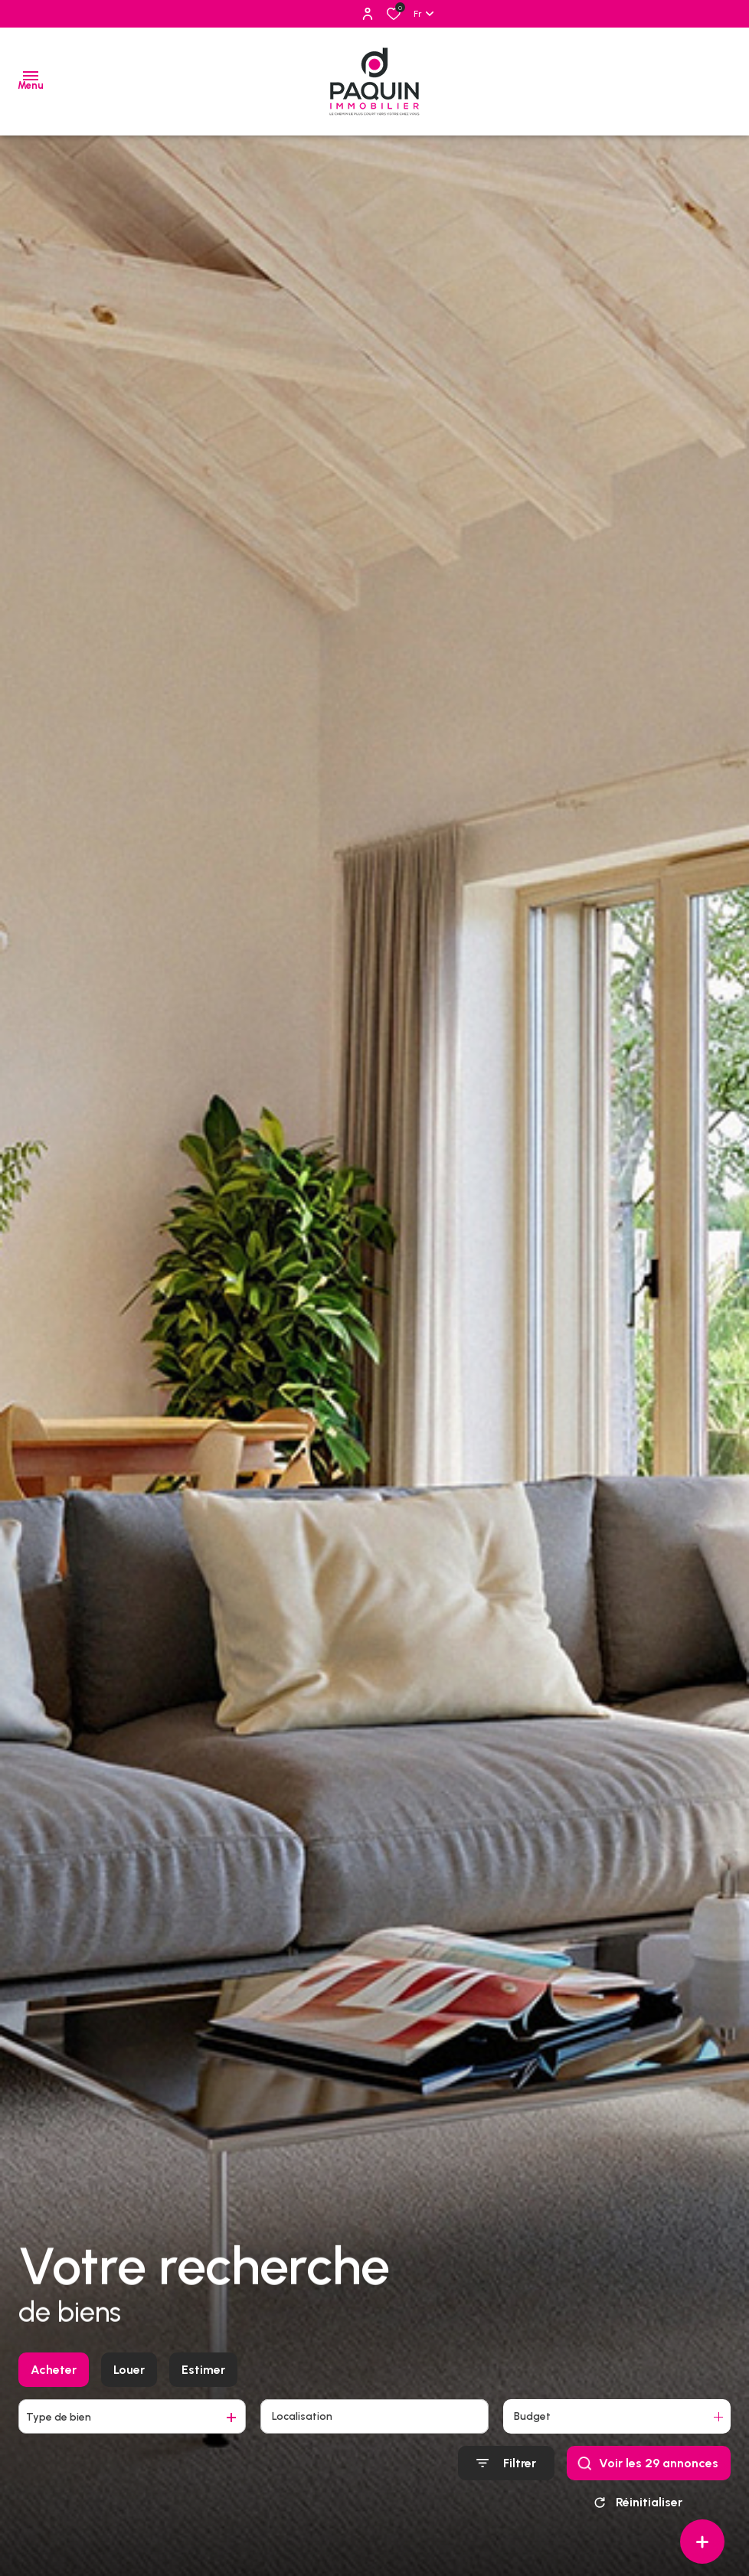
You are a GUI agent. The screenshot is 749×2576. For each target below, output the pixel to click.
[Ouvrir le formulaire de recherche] (506, 2463)
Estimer (203, 2369)
